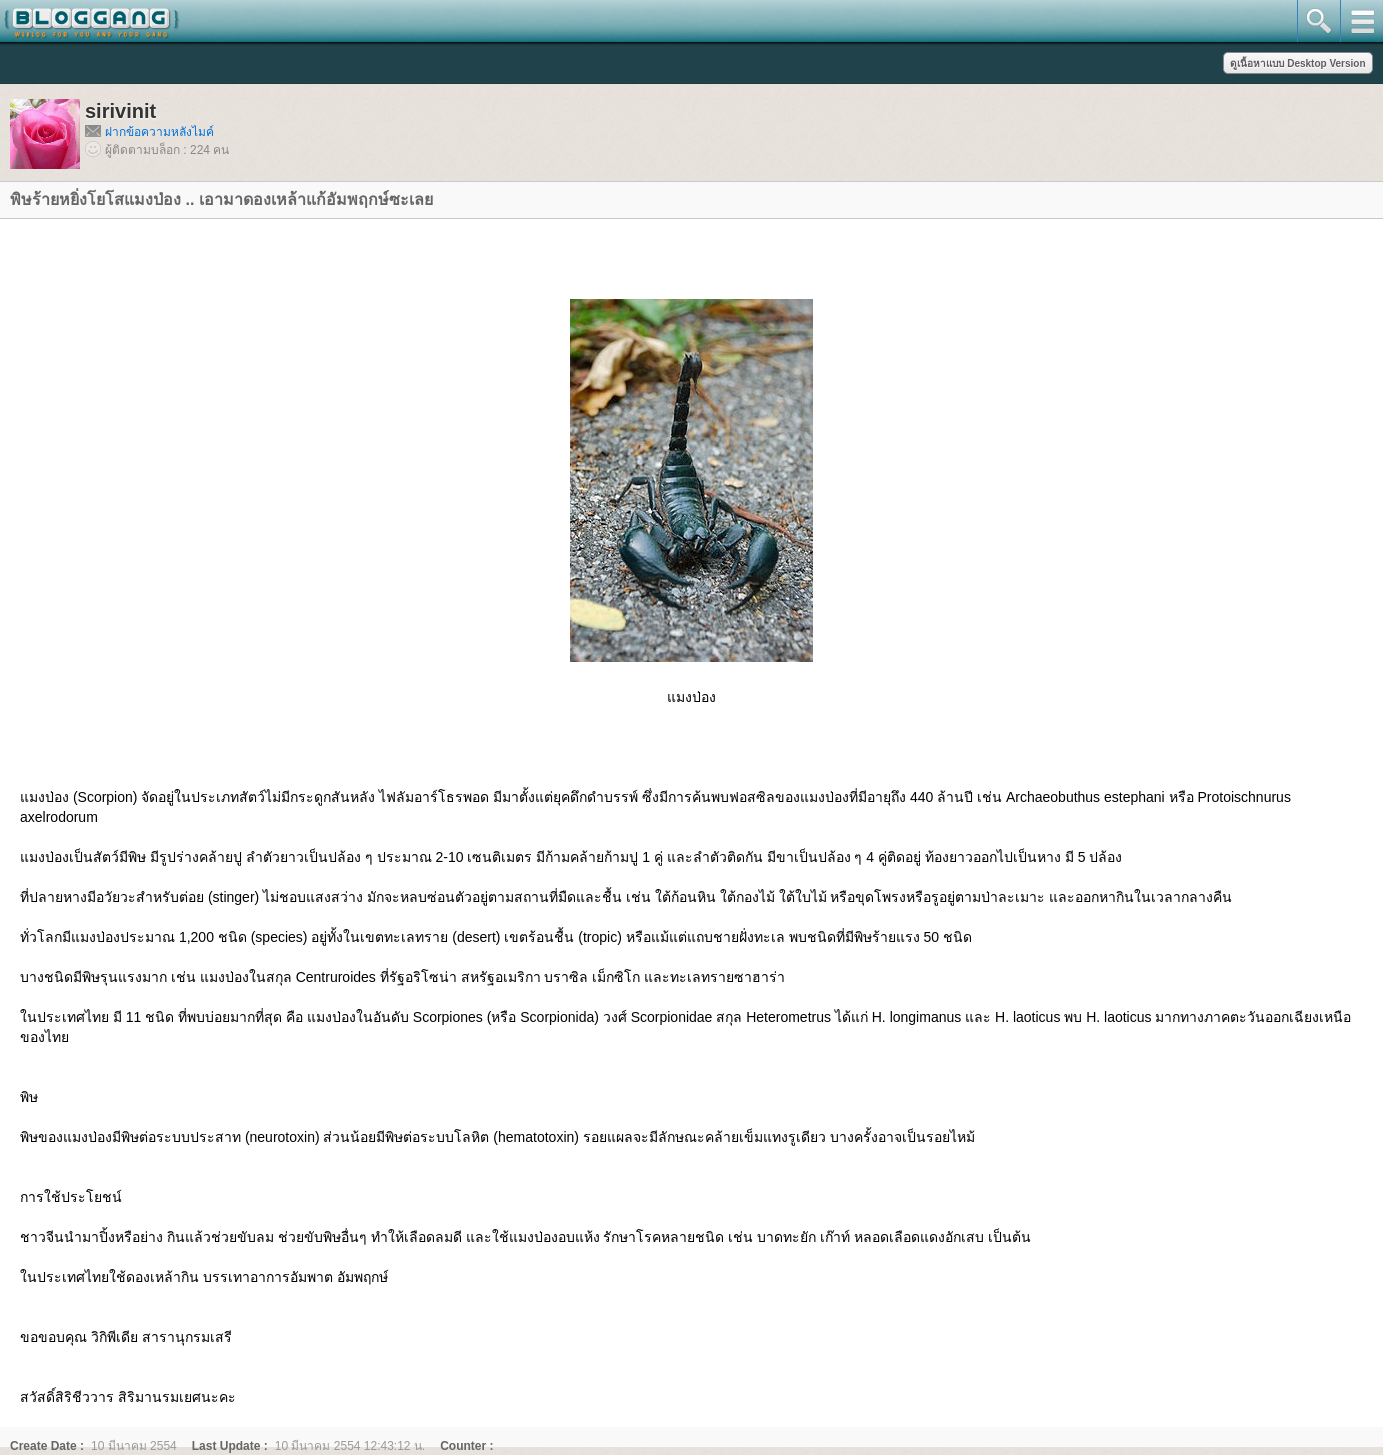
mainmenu (1361, 21)
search (1318, 21)
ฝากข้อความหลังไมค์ (159, 132)
